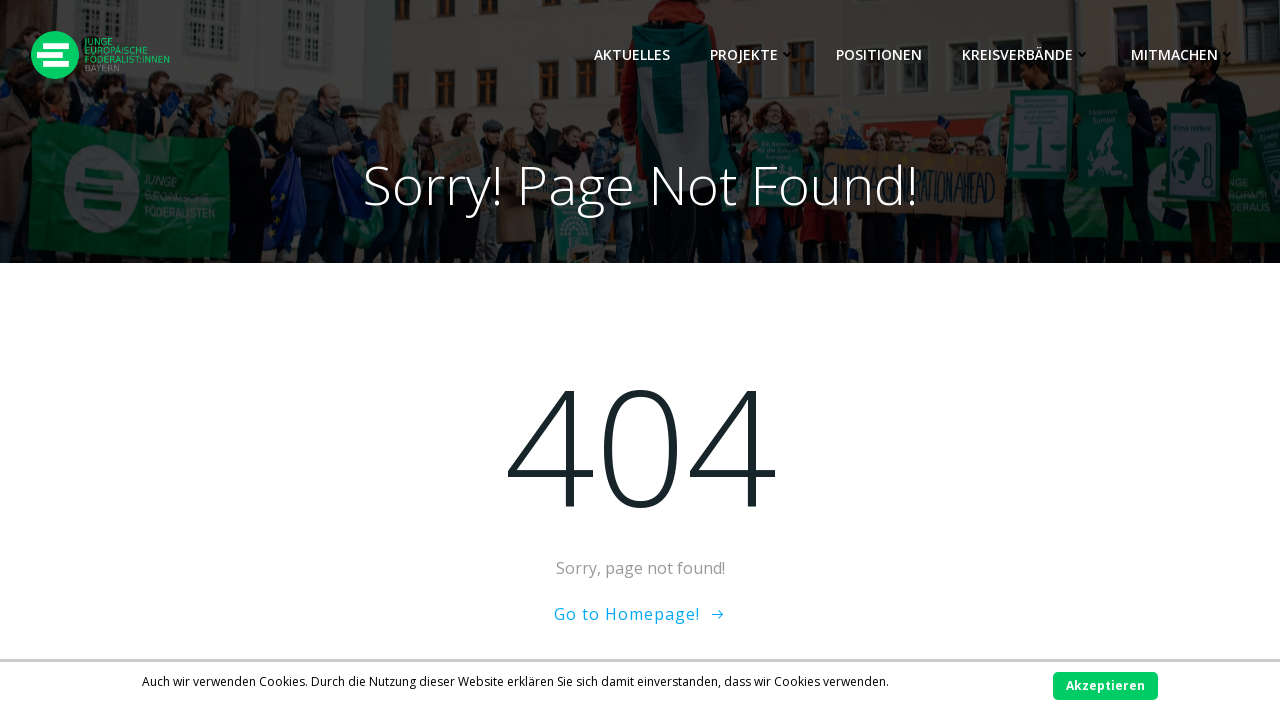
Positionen (879, 54)
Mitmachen (1183, 54)
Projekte (753, 54)
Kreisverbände (1026, 54)
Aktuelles (632, 54)
